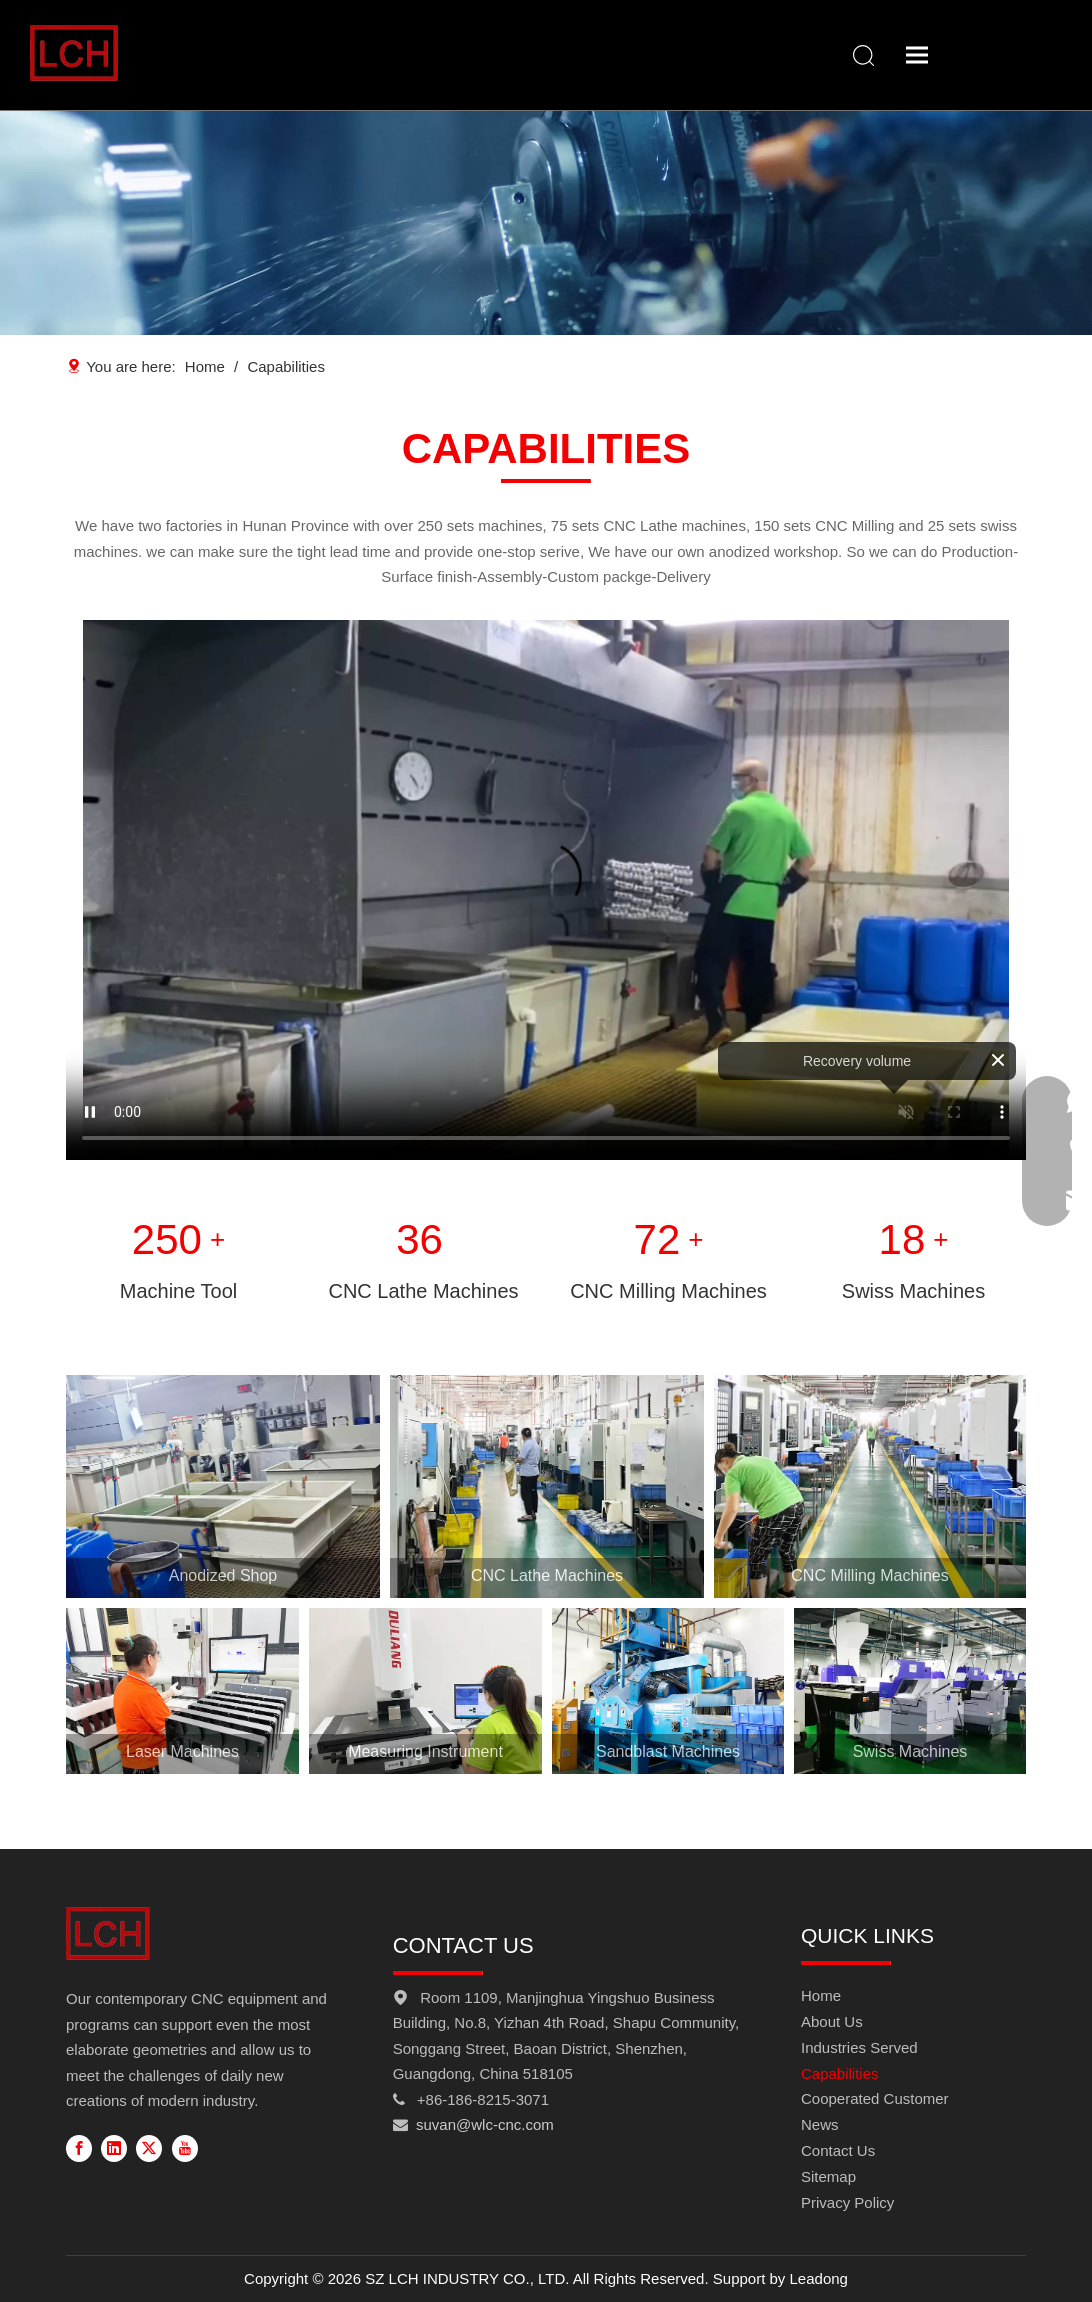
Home (821, 1995)
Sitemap (828, 2176)
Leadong (819, 2278)
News (820, 2124)
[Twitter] (149, 2148)
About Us (832, 2021)
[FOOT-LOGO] (108, 1933)
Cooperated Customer (875, 2098)
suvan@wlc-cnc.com (485, 2124)
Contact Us (838, 2150)
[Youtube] (185, 2148)
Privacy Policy (847, 2202)
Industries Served (859, 2047)
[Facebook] (79, 2148)
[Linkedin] (114, 2148)
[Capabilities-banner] (546, 222)
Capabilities (840, 2073)
